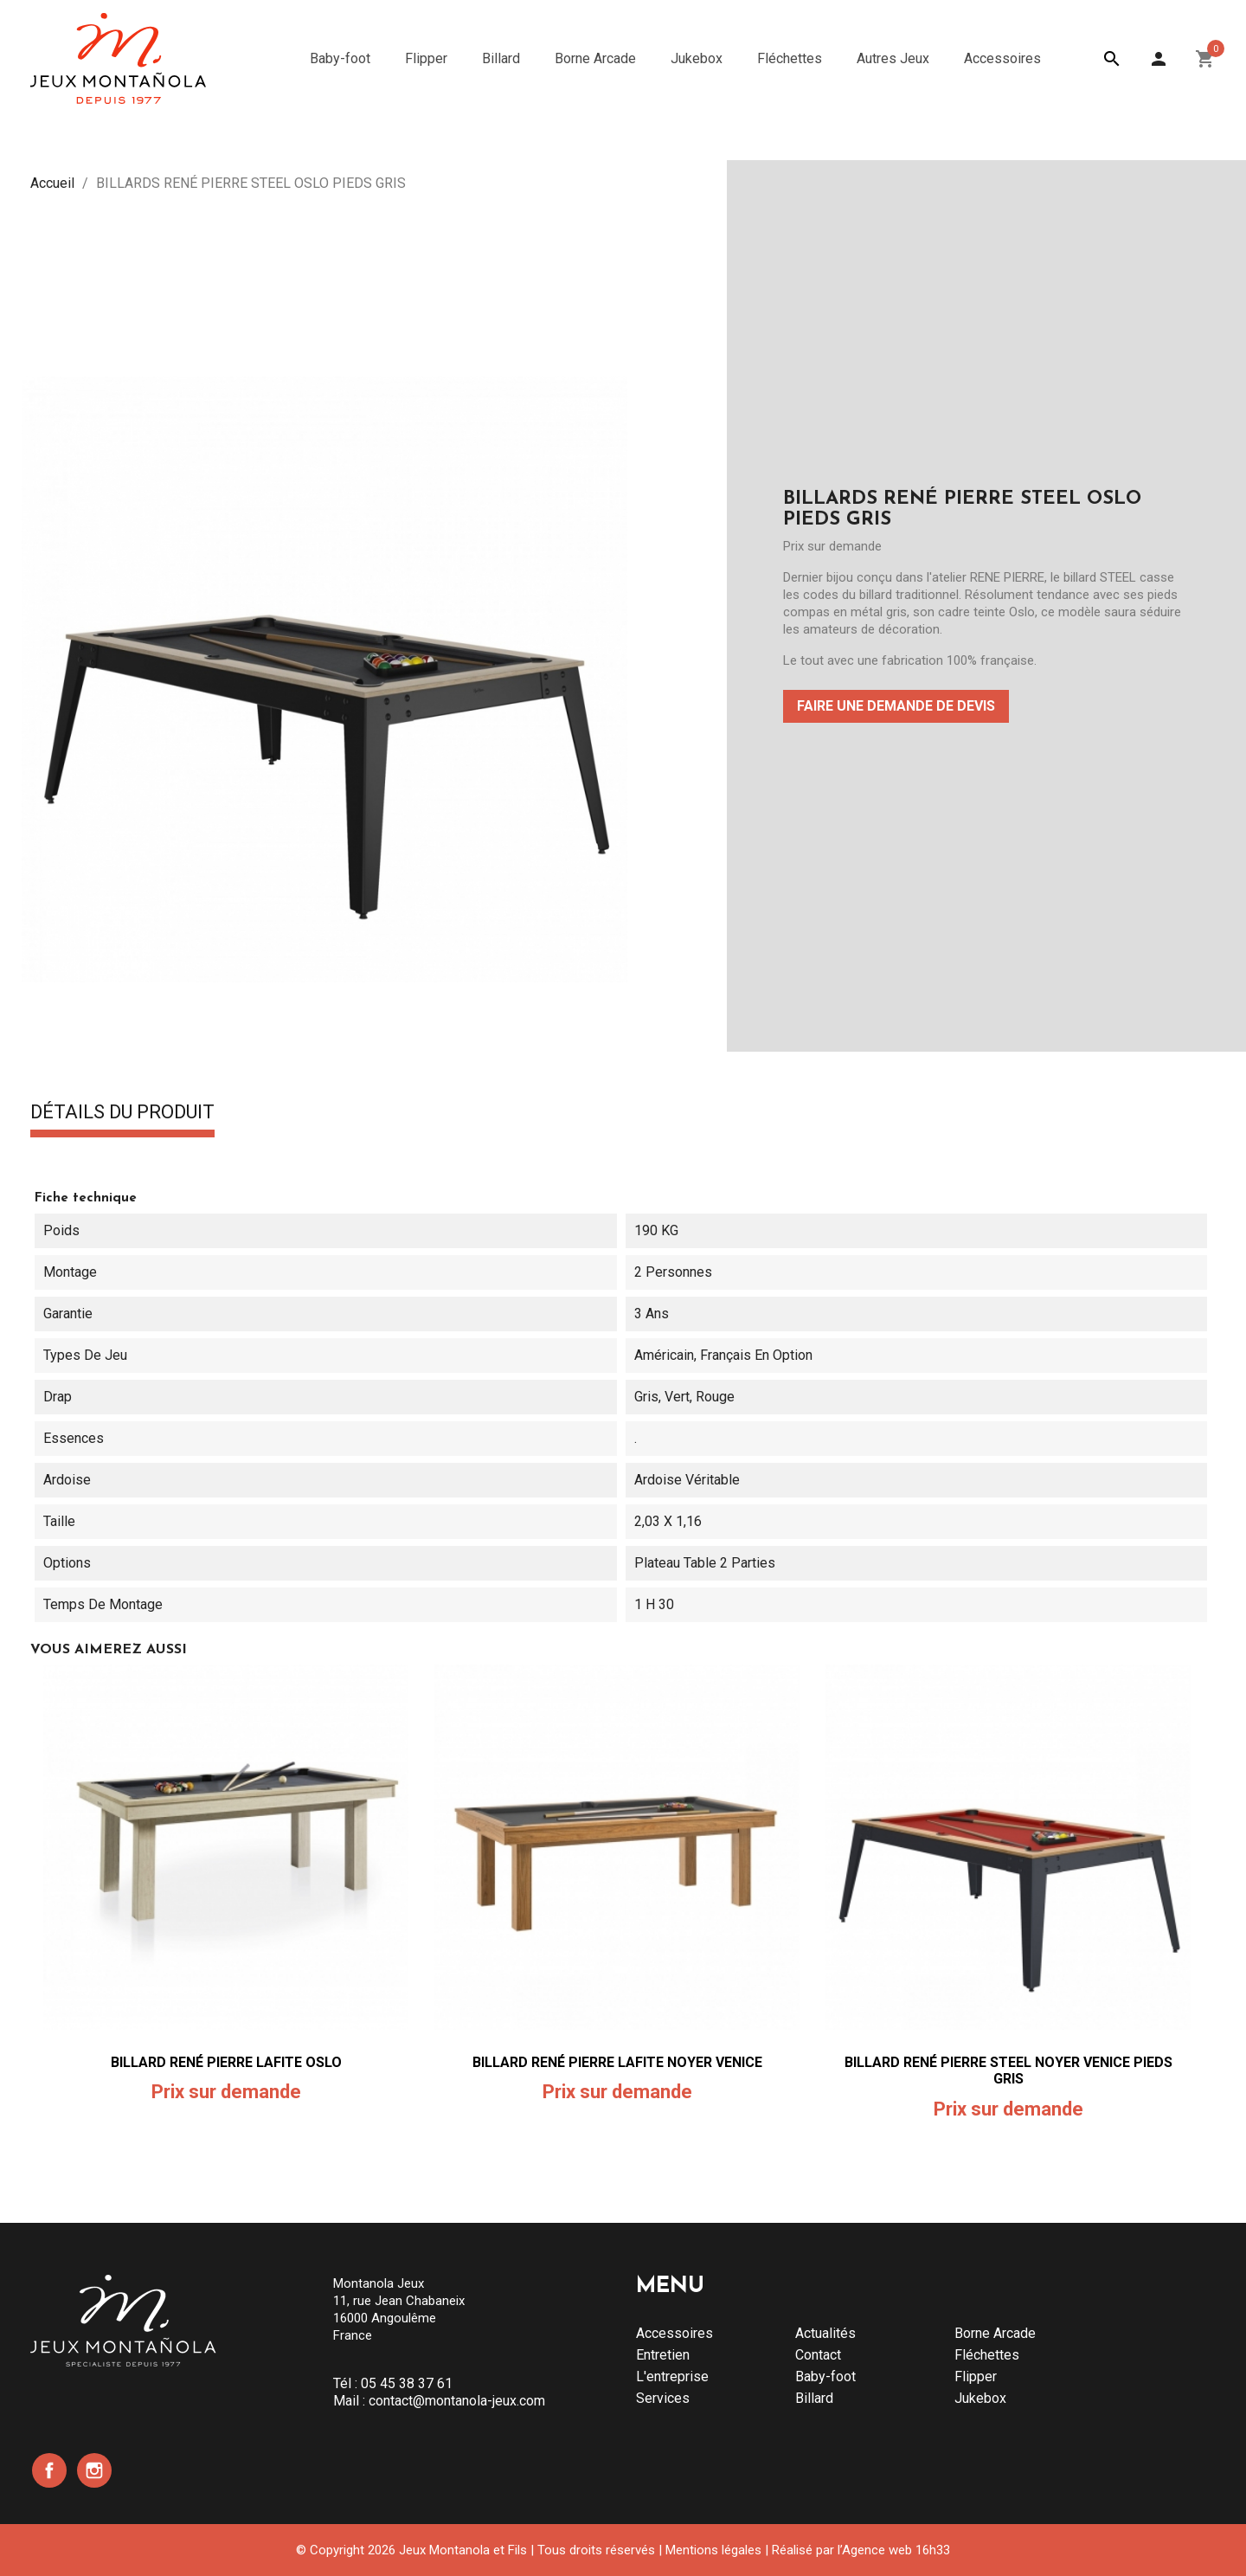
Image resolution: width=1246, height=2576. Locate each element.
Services (663, 2398)
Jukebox (980, 2398)
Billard (814, 2398)
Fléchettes (986, 2355)
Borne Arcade (995, 2333)
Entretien (663, 2355)
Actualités (825, 2333)
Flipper (975, 2376)
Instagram (94, 2470)
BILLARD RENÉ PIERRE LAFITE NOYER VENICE (617, 2062)
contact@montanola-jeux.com (457, 2400)
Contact (818, 2355)
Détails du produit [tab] (122, 1113)
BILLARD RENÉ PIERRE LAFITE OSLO (226, 2062)
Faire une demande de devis (896, 706)
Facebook (49, 2470)
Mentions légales (713, 2550)
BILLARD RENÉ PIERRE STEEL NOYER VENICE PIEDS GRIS (1008, 2071)
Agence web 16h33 (896, 2550)
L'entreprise (672, 2376)
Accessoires (674, 2333)
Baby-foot (825, 2376)
